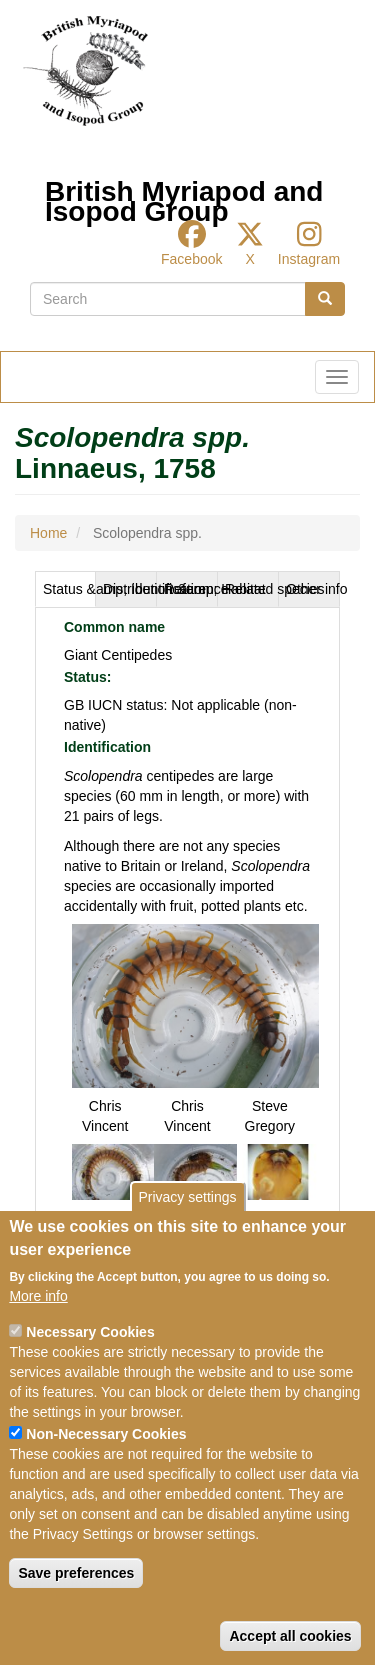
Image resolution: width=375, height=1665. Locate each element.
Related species (252, 589)
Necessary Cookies (90, 1332)
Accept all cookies (290, 1636)
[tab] (65, 589)
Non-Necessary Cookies (106, 1434)
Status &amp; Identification (69, 589)
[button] (195, 1005)
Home (48, 533)
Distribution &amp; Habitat (130, 589)
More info (38, 1296)
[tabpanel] (187, 915)
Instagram (309, 259)
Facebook (191, 259)
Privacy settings (187, 1197)
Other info (313, 589)
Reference (191, 589)
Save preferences (76, 1573)
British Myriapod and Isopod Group (184, 196)
